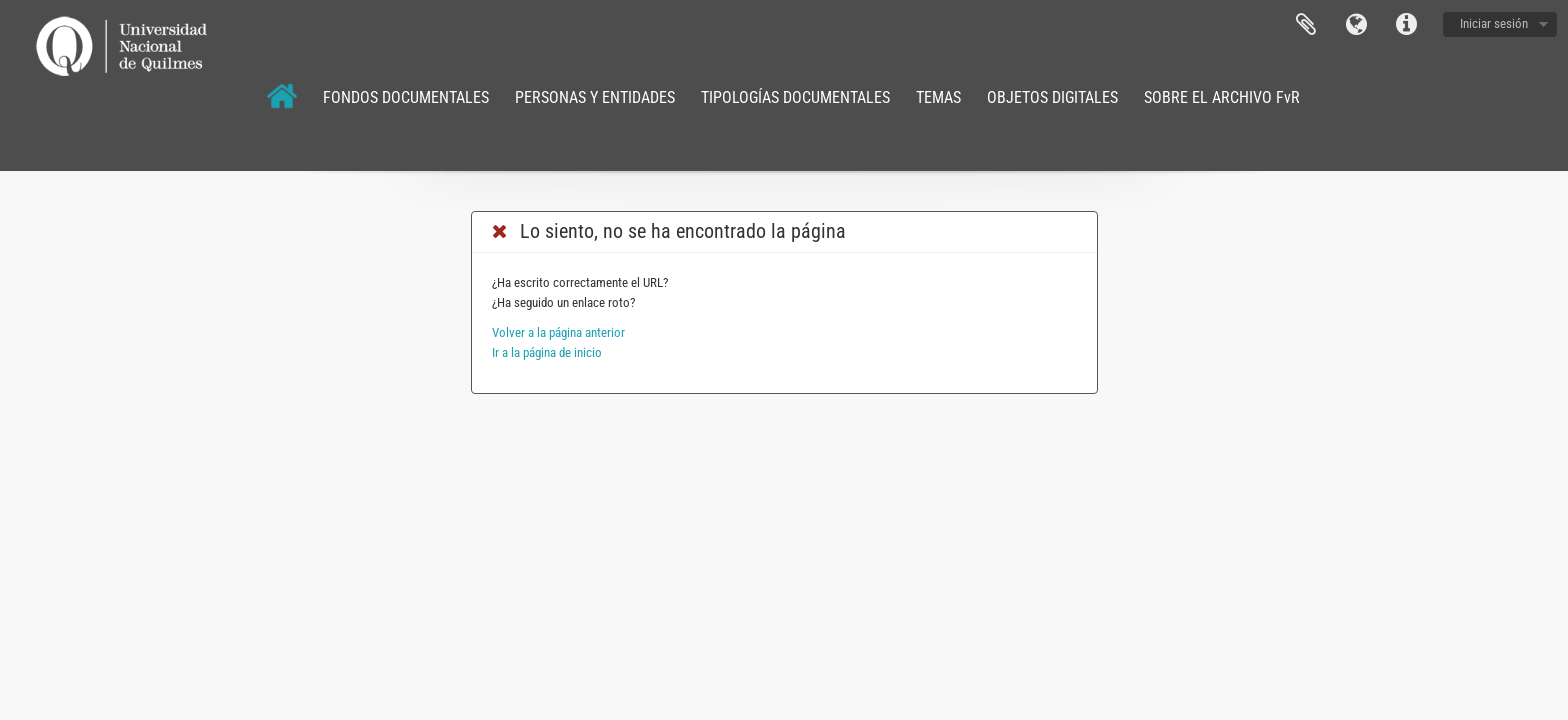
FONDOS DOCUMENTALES (406, 97)
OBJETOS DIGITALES (1052, 97)
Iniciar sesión (1494, 23)
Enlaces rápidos (1406, 25)
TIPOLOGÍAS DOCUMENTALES (795, 97)
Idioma (1356, 25)
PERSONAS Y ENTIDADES (595, 97)
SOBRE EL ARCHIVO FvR (1222, 97)
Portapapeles (1306, 25)
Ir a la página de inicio (547, 352)
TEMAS (938, 97)
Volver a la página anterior (558, 332)
